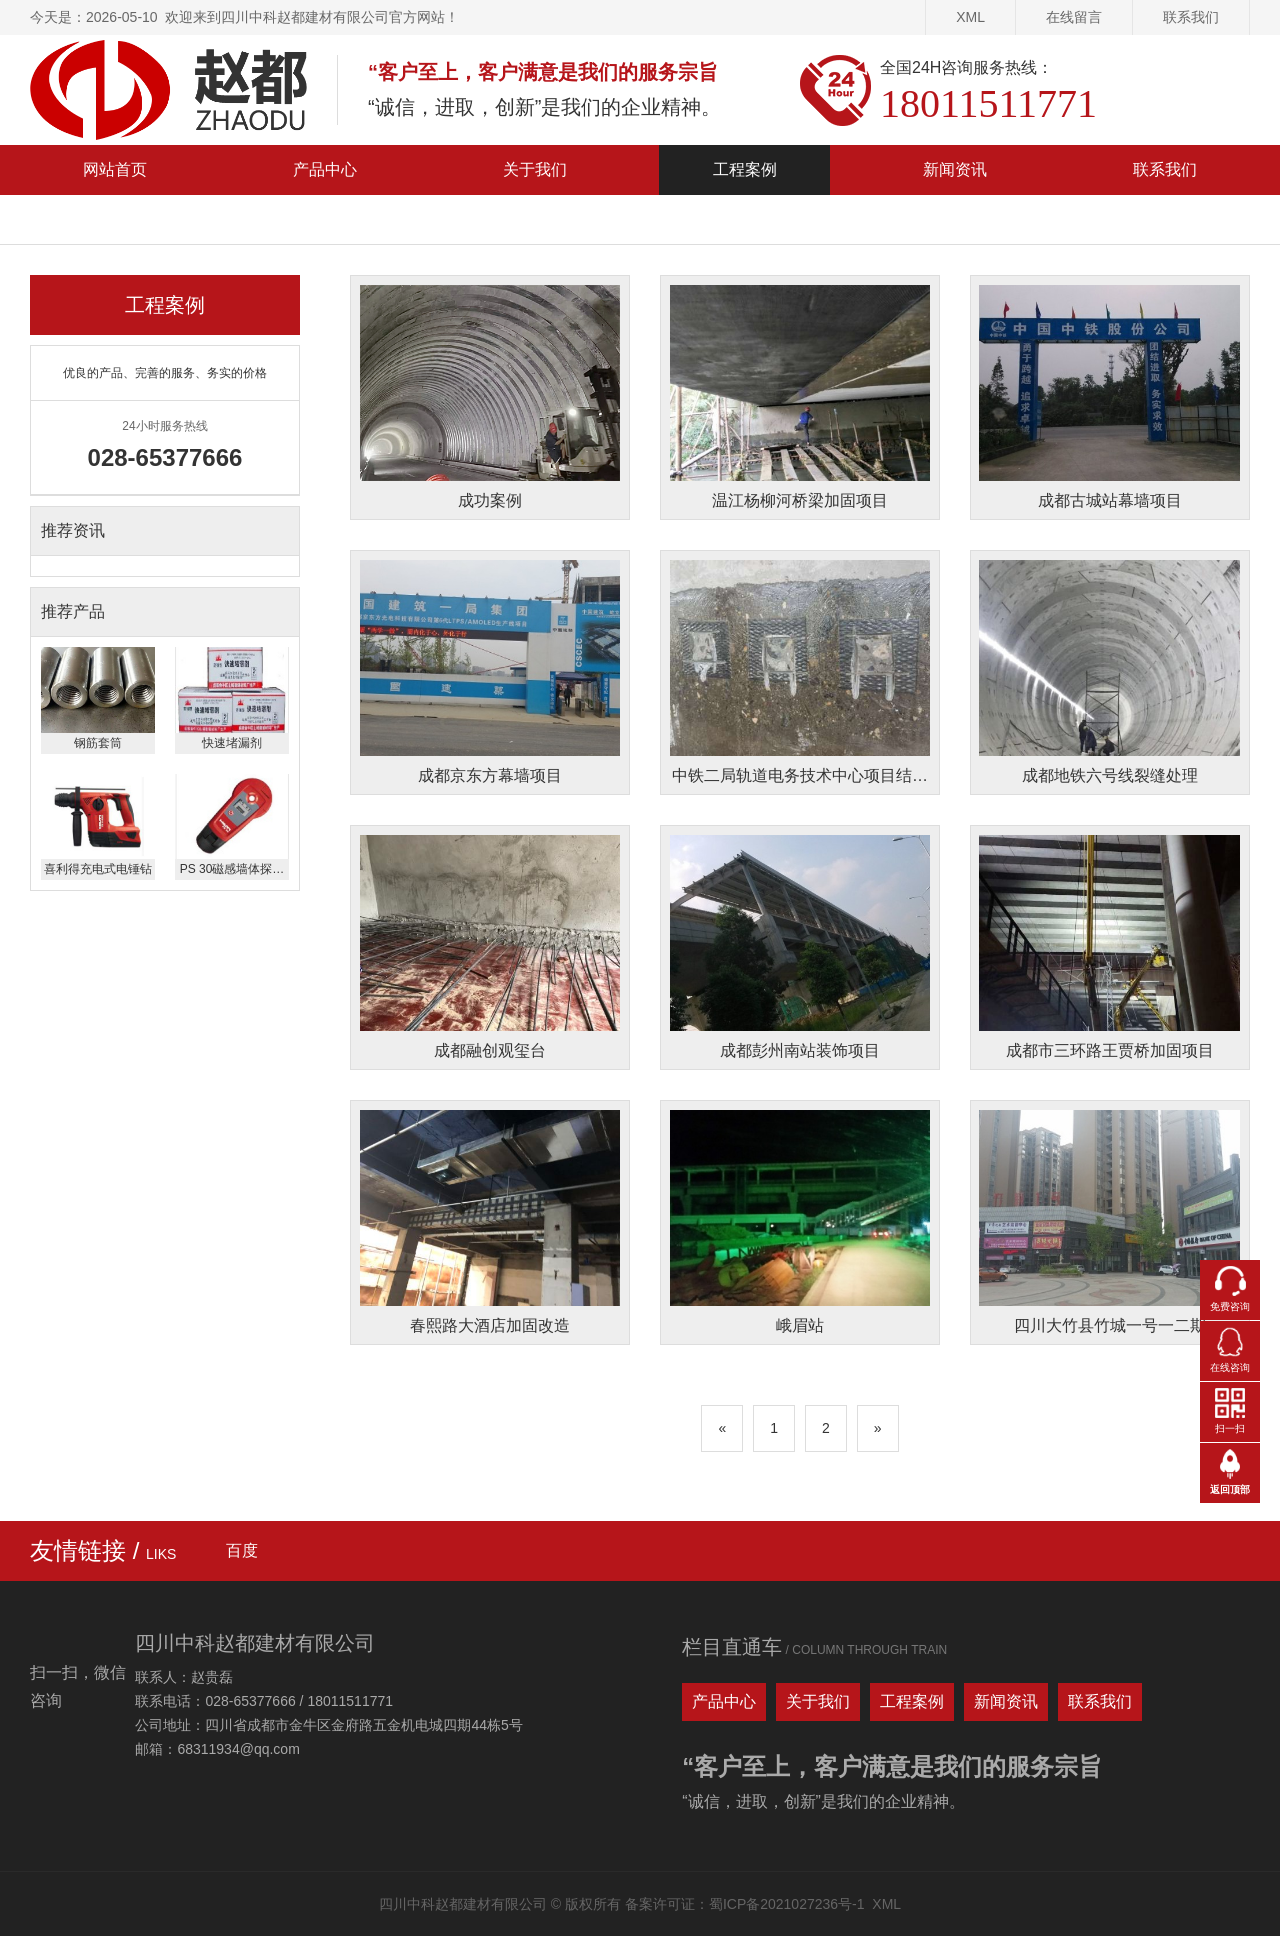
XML (970, 17)
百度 (242, 1553)
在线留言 (1074, 17)
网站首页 (115, 169)
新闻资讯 (955, 169)
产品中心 (325, 169)
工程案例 (745, 169)
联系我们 (1191, 17)
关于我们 (535, 169)
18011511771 (988, 103)
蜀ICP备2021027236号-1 (787, 1907)
